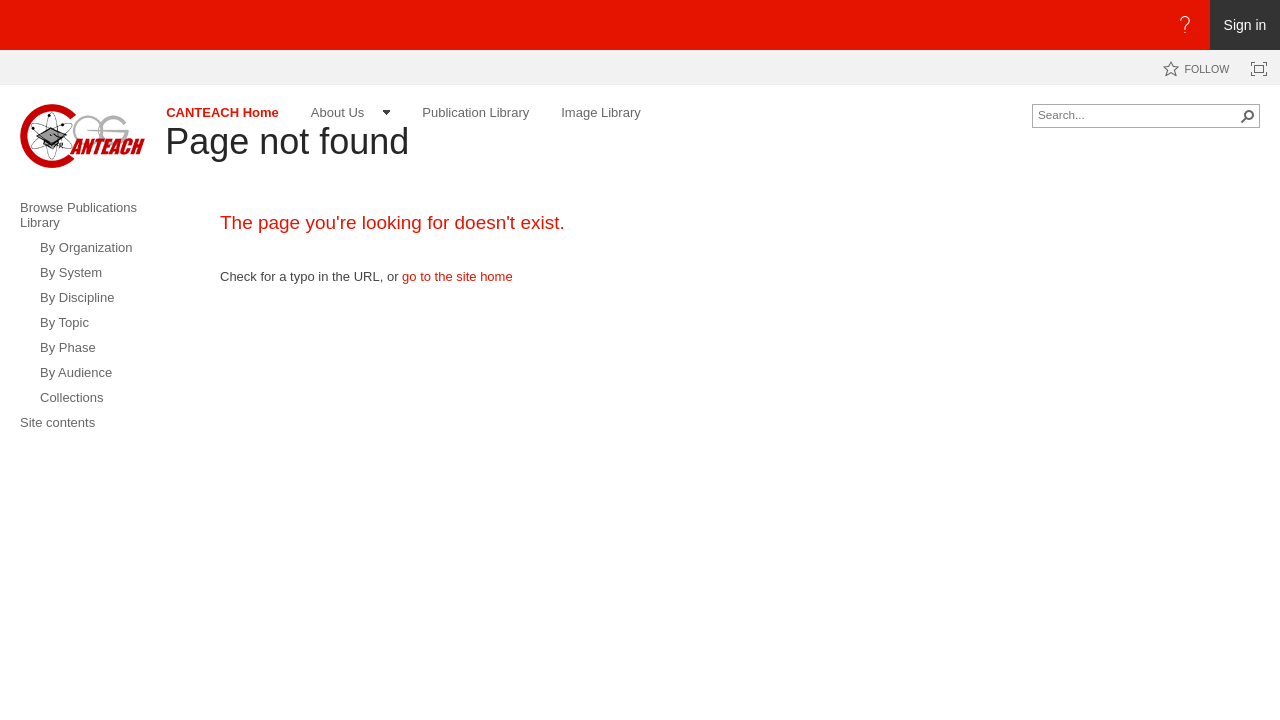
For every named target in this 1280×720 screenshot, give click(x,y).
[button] (1248, 116)
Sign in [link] (1245, 25)
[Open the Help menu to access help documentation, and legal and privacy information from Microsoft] (1185, 25)
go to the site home (457, 276)
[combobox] (1138, 114)
